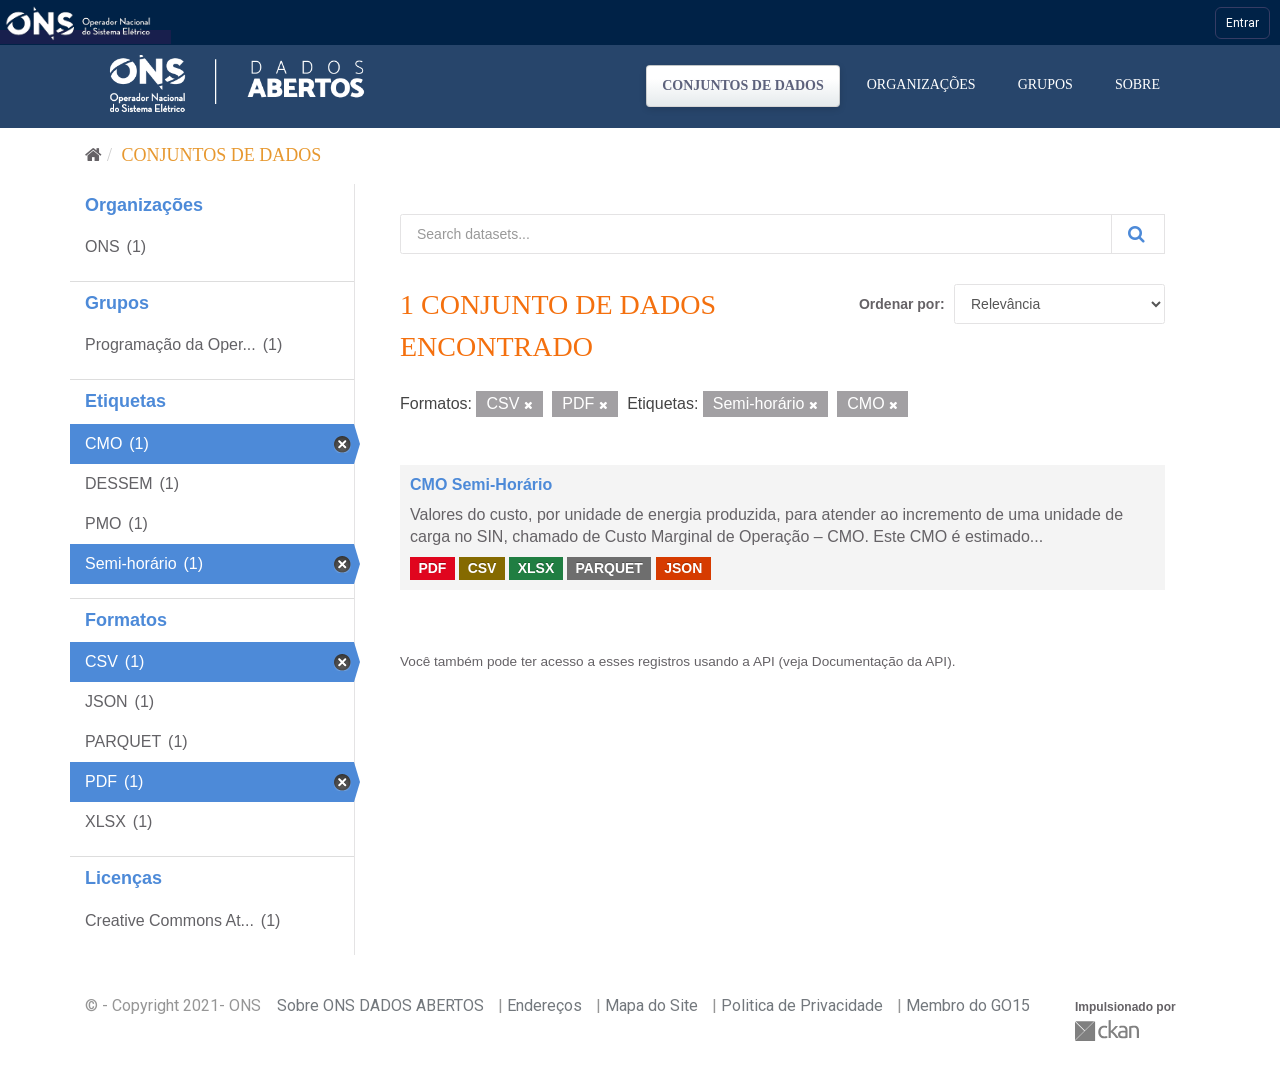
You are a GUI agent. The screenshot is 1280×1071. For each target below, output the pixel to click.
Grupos (1045, 84)
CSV (482, 568)
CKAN (1109, 1030)
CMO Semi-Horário (481, 484)
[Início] (93, 155)
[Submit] (1138, 234)
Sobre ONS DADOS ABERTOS (380, 1005)
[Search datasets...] (756, 234)
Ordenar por (899, 304)
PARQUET (608, 568)
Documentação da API (879, 661)
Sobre (1137, 84)
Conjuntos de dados (743, 85)
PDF (432, 568)
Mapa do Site (651, 1005)
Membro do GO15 (968, 1005)
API (764, 661)
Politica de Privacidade (802, 1005)
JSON (683, 568)
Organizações (921, 84)
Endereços (544, 1005)
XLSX (536, 568)
